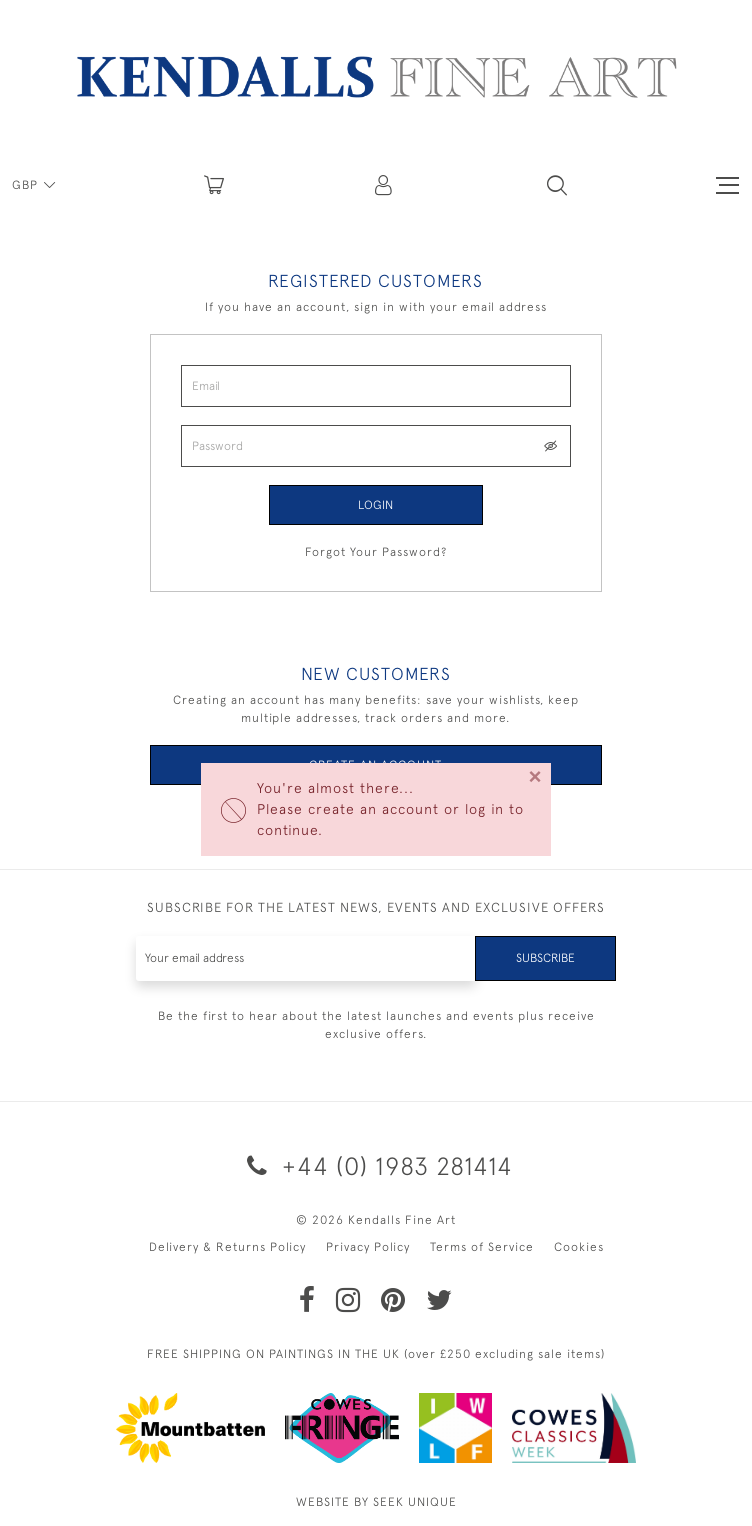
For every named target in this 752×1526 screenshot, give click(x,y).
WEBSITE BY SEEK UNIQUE (376, 1502)
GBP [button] (27, 185)
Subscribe (545, 958)
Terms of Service (482, 1247)
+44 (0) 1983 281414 (376, 1165)
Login (375, 505)
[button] (557, 185)
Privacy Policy (368, 1247)
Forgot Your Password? (376, 552)
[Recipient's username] (306, 958)
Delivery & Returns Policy (227, 1247)
